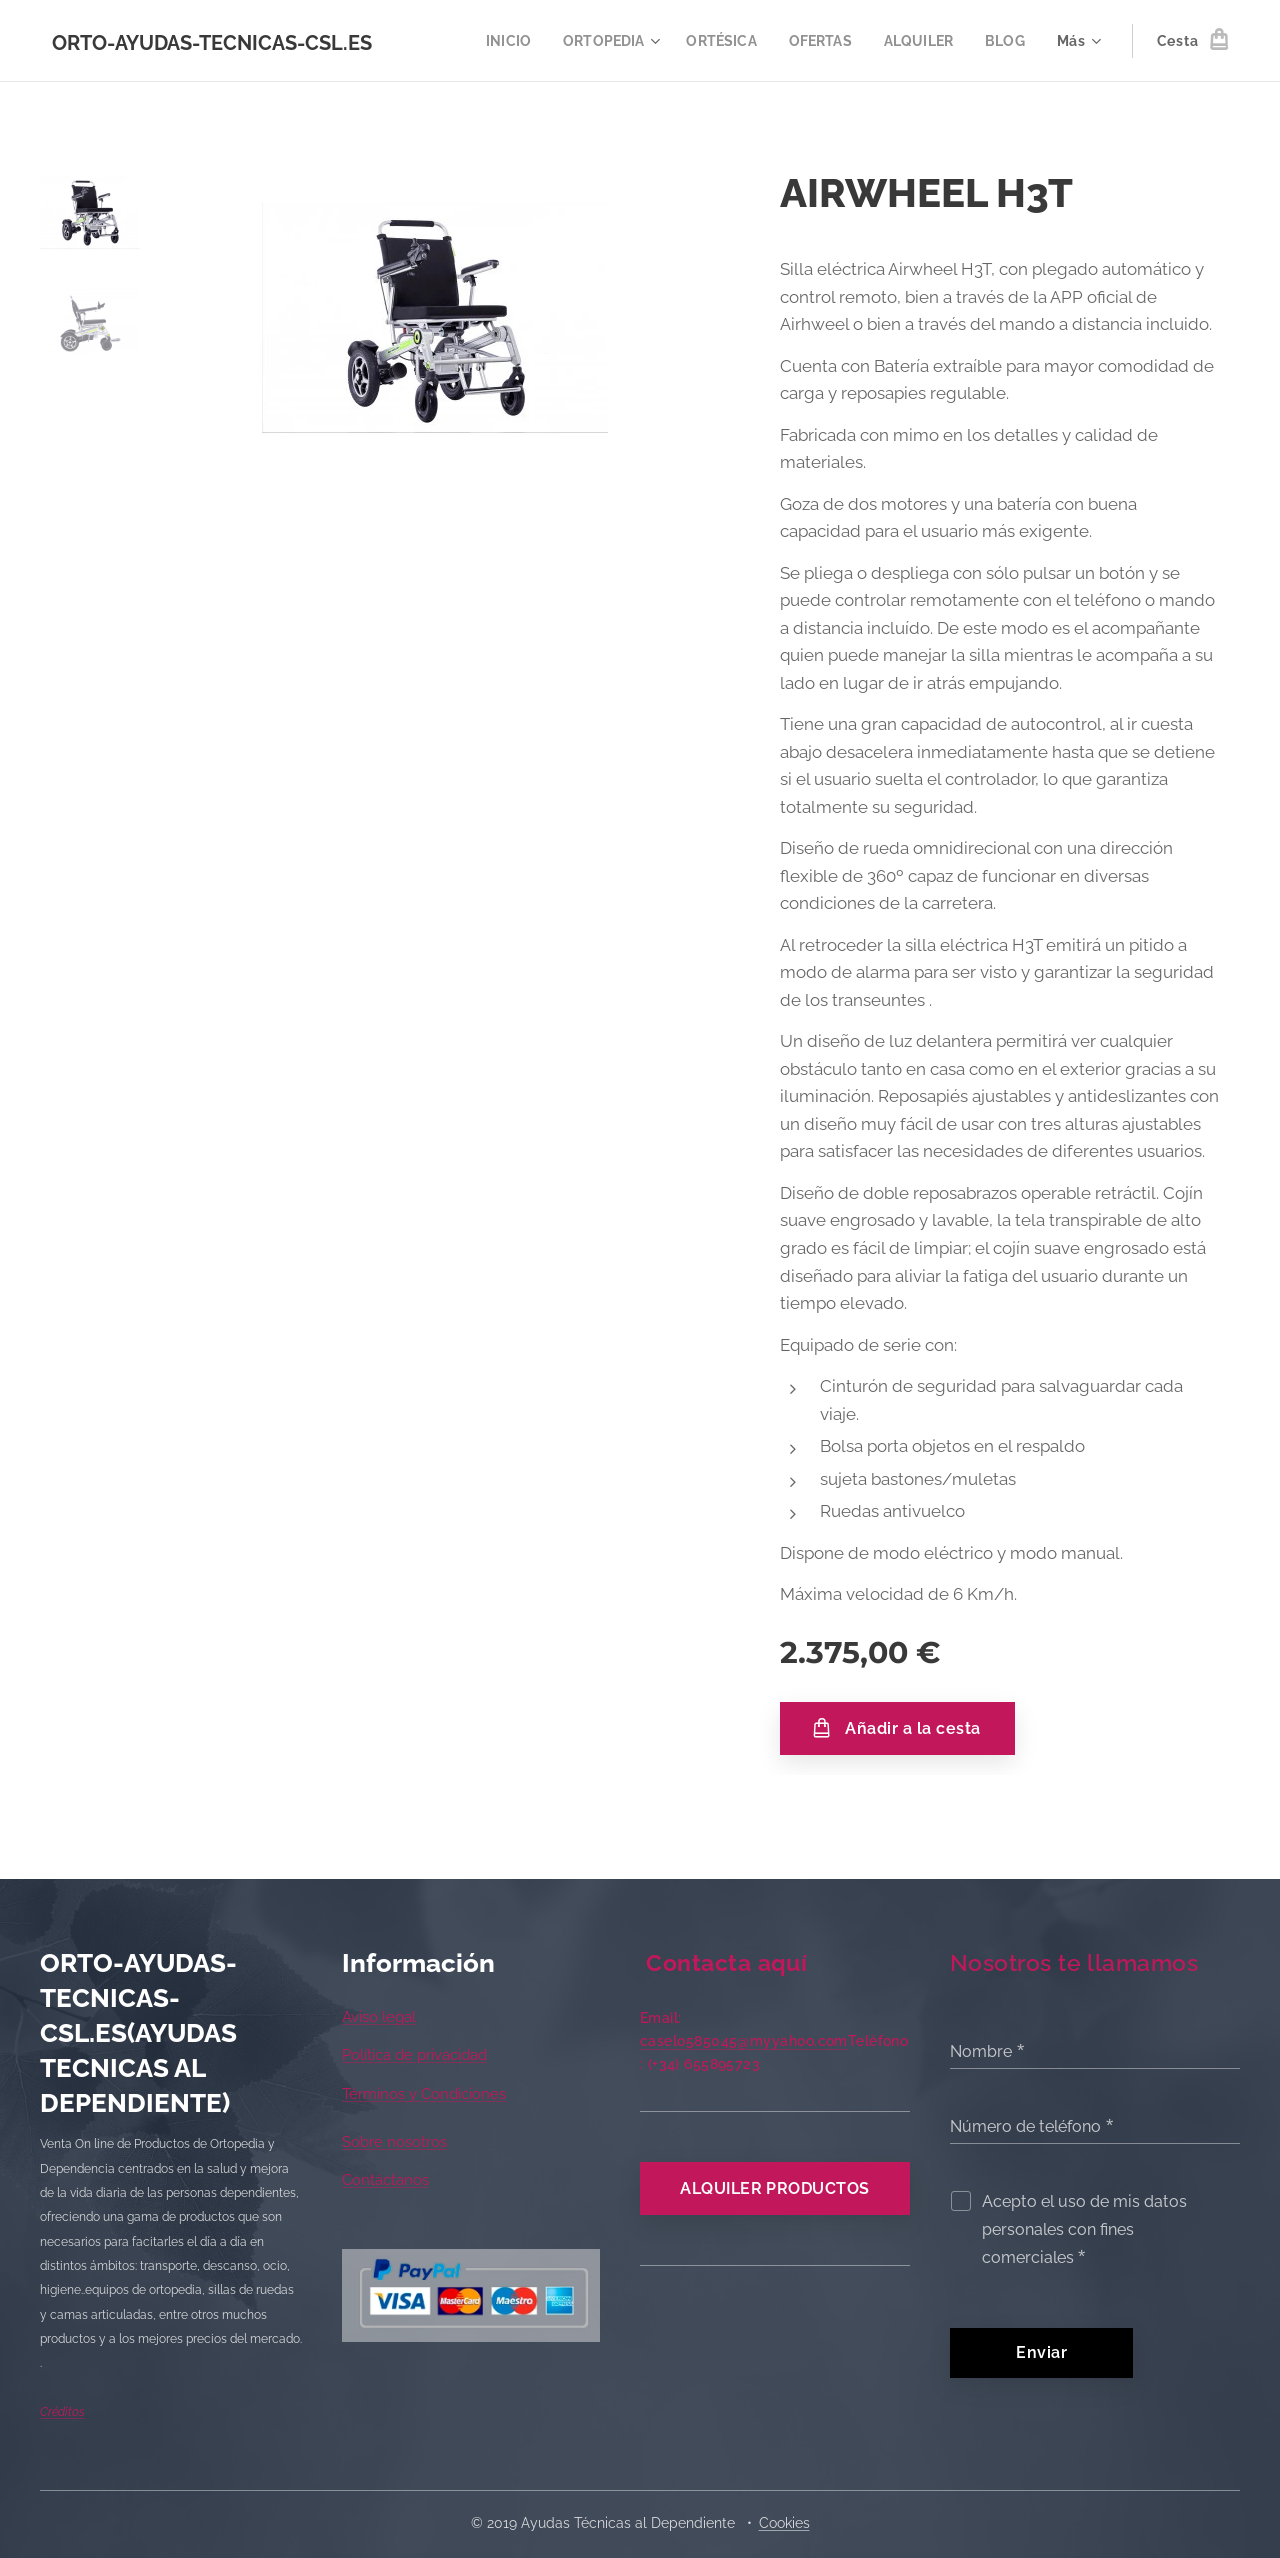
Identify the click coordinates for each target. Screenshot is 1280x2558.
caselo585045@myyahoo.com (744, 2041)
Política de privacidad (414, 2056)
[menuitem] (492, 41)
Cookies (784, 2523)
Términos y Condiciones (424, 2094)
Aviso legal (379, 2017)
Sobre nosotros (394, 2142)
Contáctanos (385, 2181)
